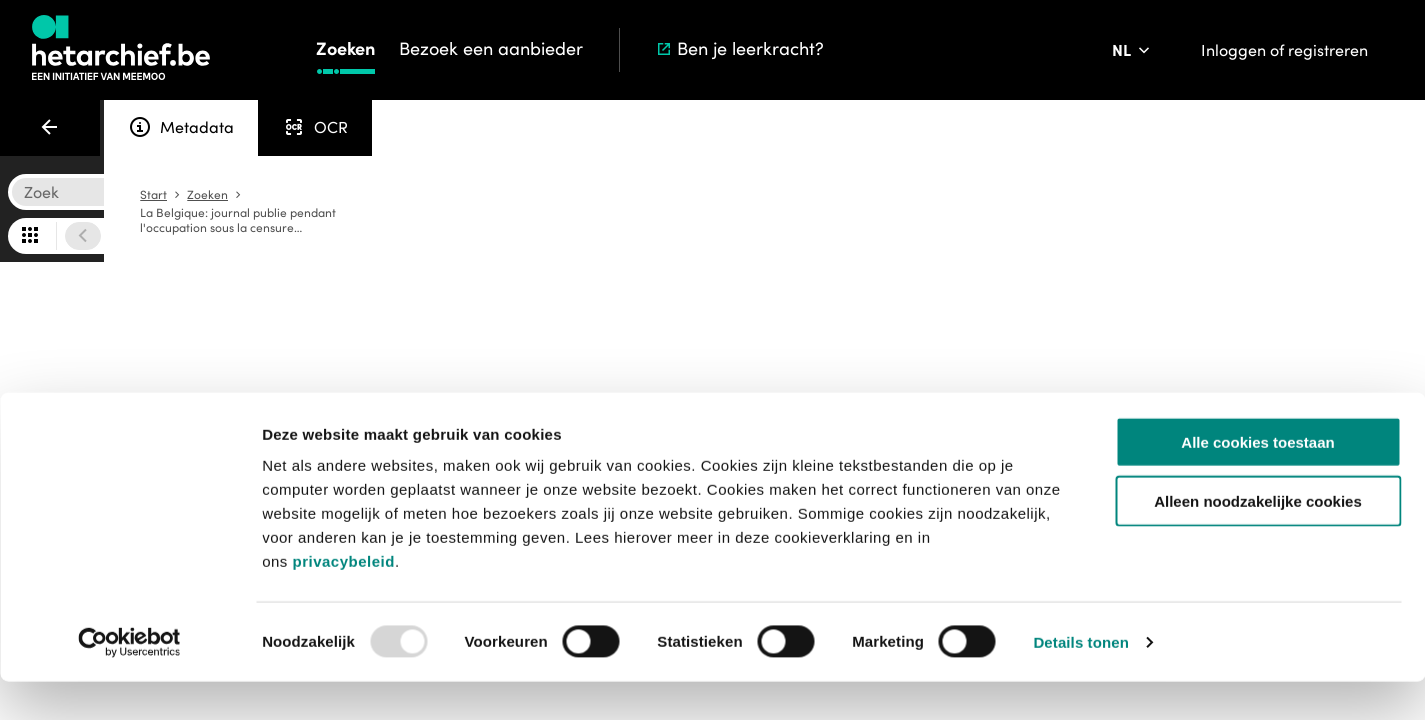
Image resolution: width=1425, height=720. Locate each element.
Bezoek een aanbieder (491, 48)
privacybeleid (343, 599)
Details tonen (1080, 680)
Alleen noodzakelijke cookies (1258, 539)
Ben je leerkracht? (739, 48)
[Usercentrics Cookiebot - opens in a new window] (129, 681)
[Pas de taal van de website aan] (1132, 50)
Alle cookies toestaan (1257, 480)
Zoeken (345, 48)
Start (964, 195)
